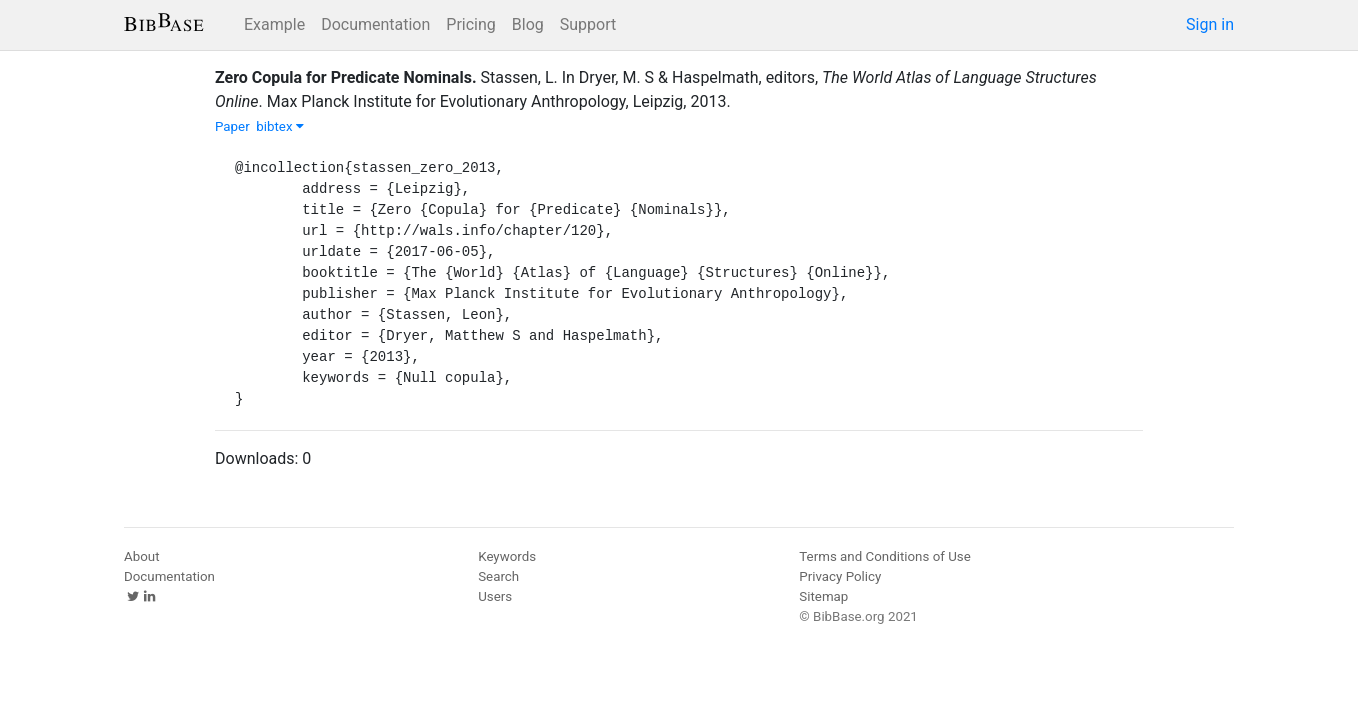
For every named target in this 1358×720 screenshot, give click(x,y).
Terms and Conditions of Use (884, 556)
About (142, 556)
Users (495, 596)
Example (274, 24)
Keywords (507, 556)
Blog (528, 24)
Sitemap (823, 596)
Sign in (1210, 24)
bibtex (280, 126)
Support (588, 24)
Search (498, 576)
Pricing (471, 24)
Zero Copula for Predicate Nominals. (346, 77)
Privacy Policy (840, 576)
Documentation (375, 24)
